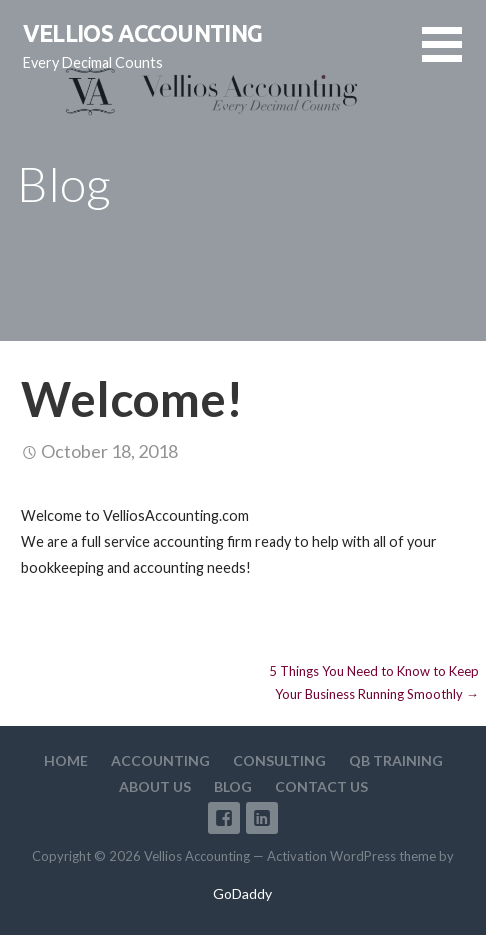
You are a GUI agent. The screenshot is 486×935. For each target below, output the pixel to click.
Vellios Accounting (143, 33)
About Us (155, 786)
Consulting (279, 760)
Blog (233, 786)
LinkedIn (262, 818)
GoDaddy (242, 893)
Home (66, 760)
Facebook (224, 818)
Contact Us (321, 786)
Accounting (160, 760)
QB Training (396, 760)
